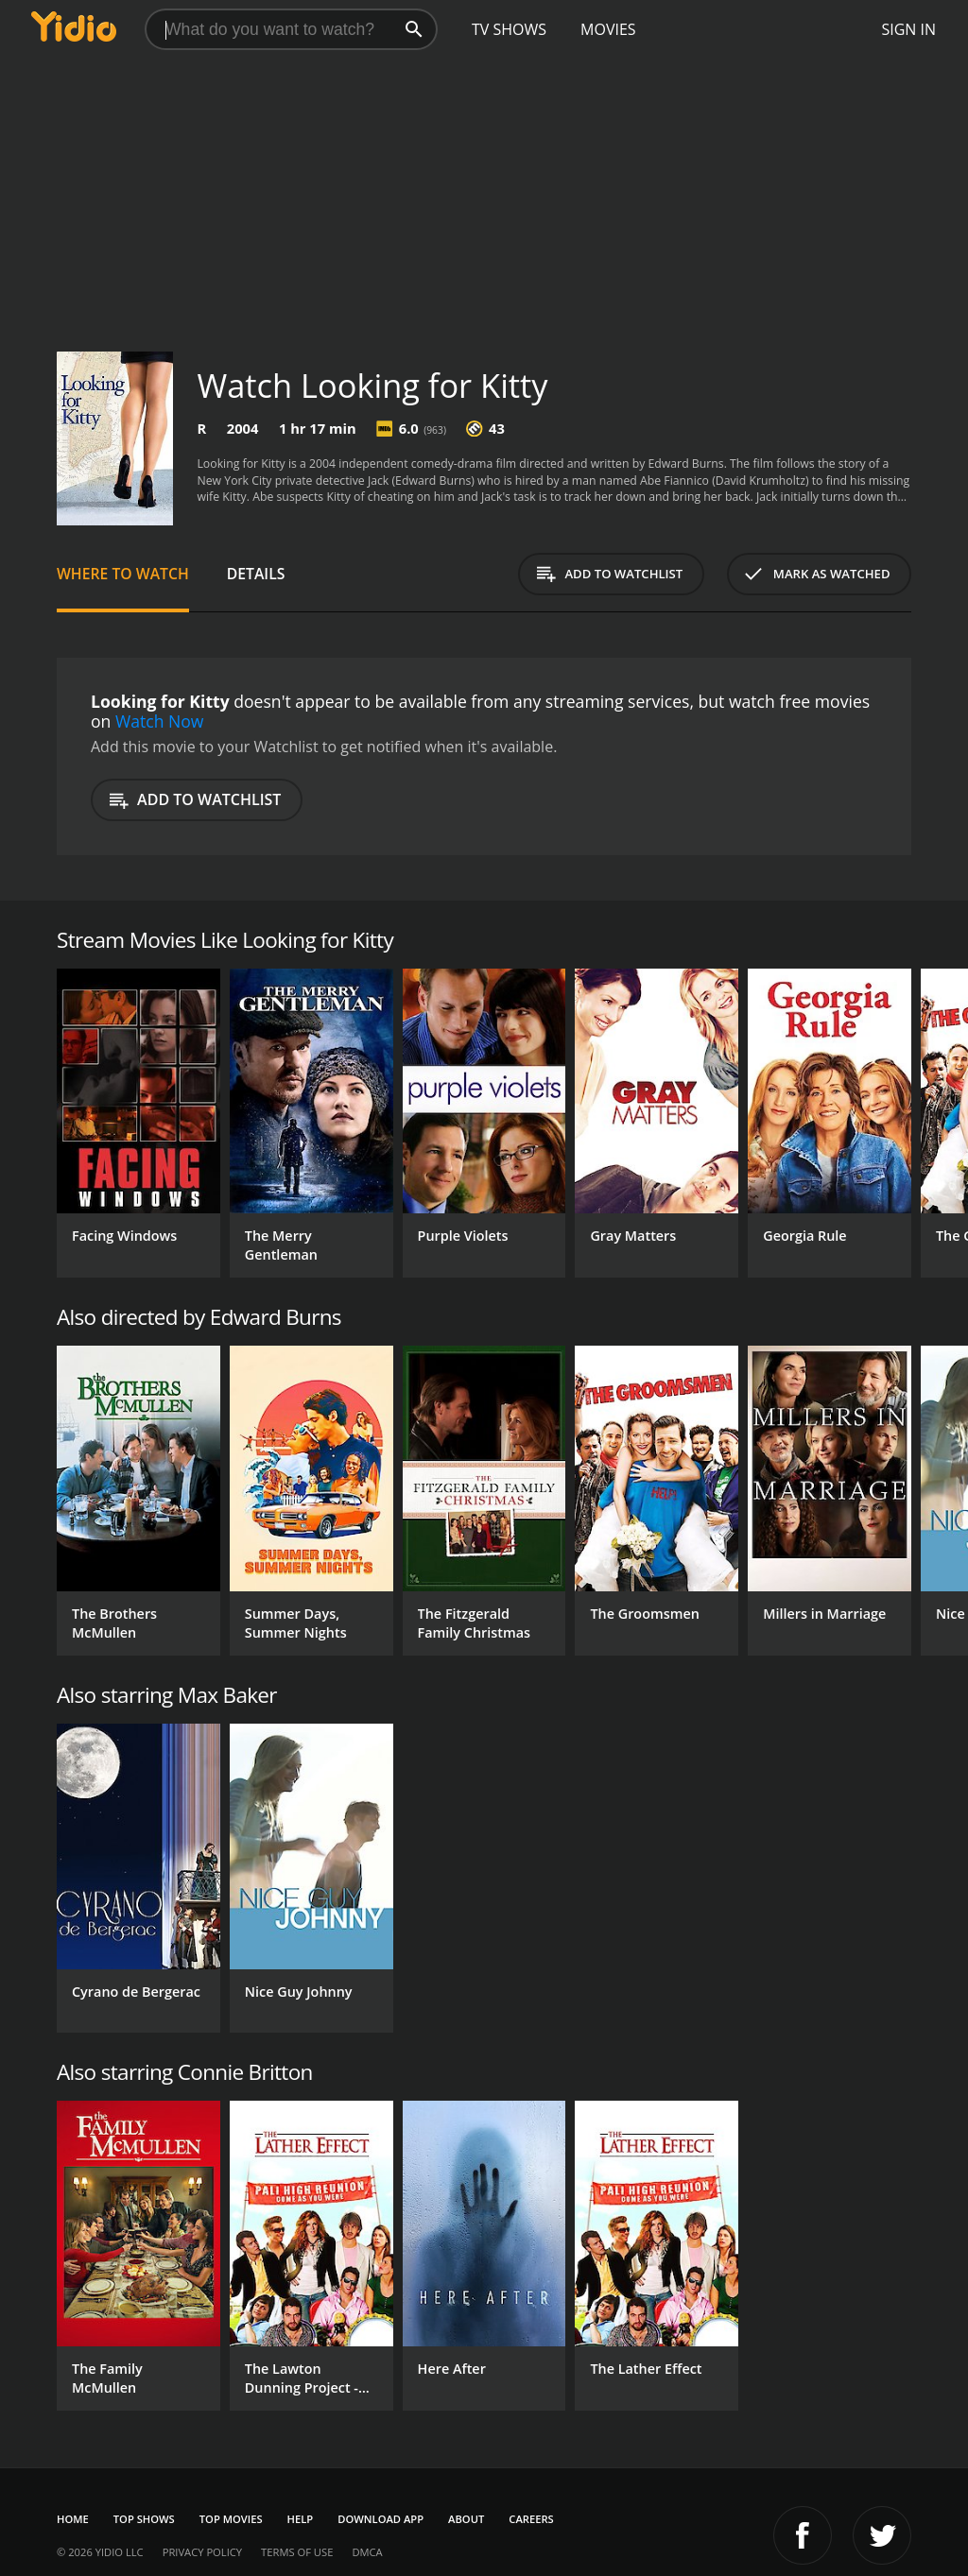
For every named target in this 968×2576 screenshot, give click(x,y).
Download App (380, 2519)
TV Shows (509, 29)
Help (300, 2519)
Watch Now (159, 721)
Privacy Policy (202, 2552)
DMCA (367, 2552)
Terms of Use (297, 2552)
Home (73, 2519)
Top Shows (144, 2519)
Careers (531, 2519)
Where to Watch (123, 573)
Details (256, 573)
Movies (608, 29)
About (466, 2519)
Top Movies (231, 2519)
